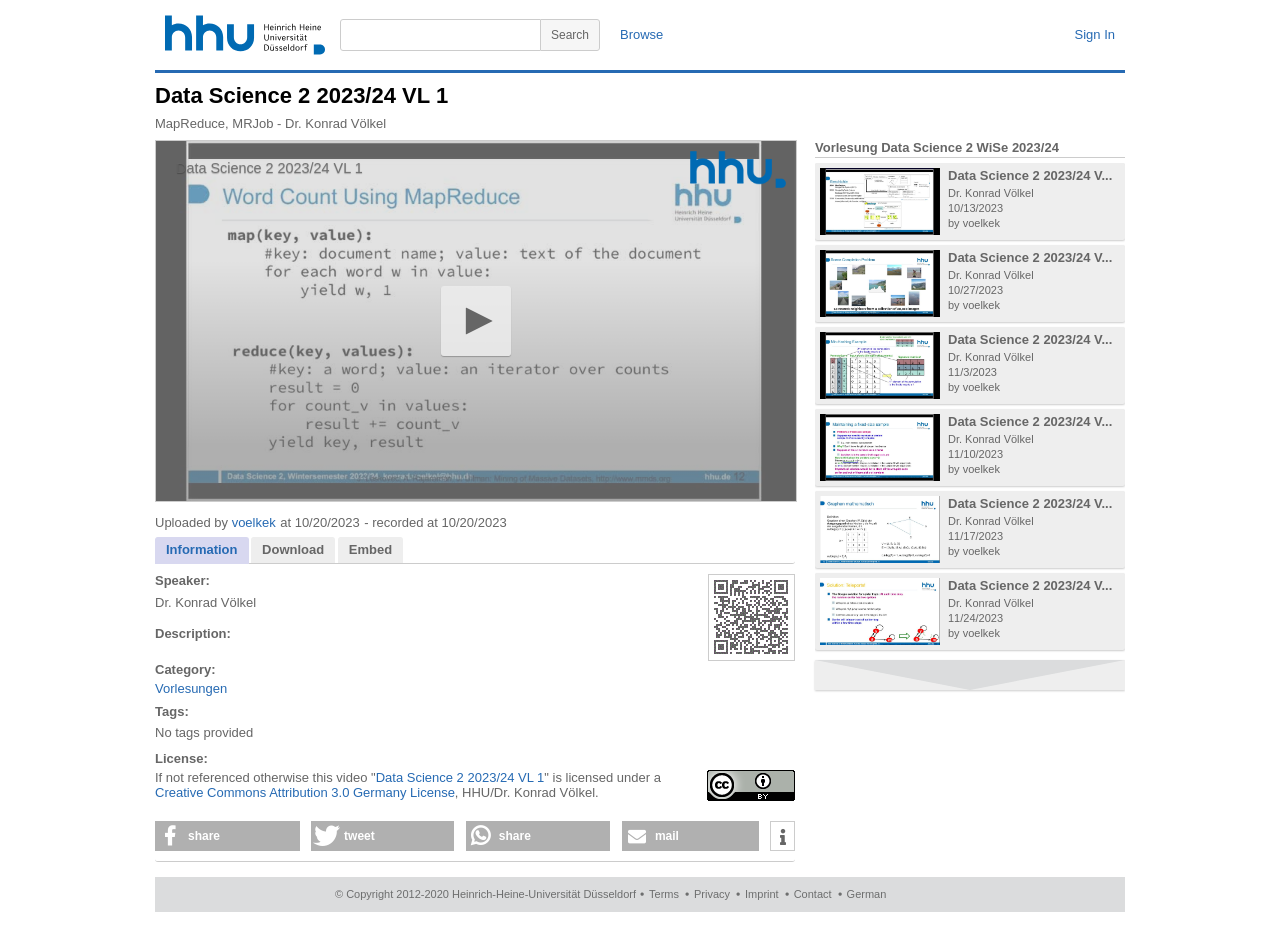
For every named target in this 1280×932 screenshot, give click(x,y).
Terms (664, 894)
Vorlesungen (191, 688)
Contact (813, 894)
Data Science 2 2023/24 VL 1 (460, 777)
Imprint (762, 894)
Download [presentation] (293, 549)
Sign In (1095, 34)
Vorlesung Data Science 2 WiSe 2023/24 (937, 147)
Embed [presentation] (370, 549)
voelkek (254, 522)
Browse (641, 34)
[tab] (202, 550)
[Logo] (738, 169)
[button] (475, 320)
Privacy (712, 894)
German (867, 894)
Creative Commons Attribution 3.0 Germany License (305, 792)
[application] (476, 321)
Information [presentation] (202, 549)
